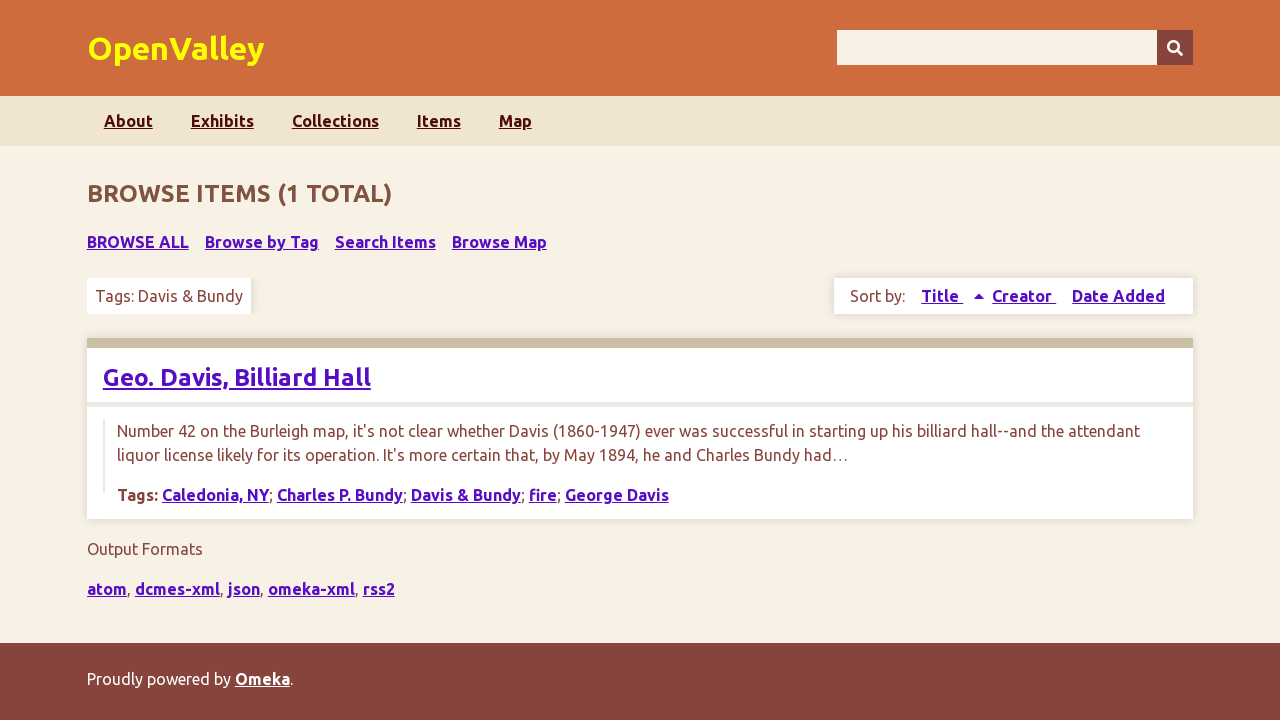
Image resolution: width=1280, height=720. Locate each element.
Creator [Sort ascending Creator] (1024, 296)
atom (107, 589)
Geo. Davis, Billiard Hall (237, 377)
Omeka (262, 679)
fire (543, 495)
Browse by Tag (262, 242)
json (244, 589)
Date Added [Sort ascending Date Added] (1118, 296)
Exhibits (222, 121)
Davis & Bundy (466, 495)
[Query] (1015, 47)
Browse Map (499, 242)
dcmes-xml (177, 589)
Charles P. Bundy (340, 495)
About (128, 121)
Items (439, 121)
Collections (335, 121)
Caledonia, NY (215, 495)
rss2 (379, 589)
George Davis (617, 495)
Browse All (138, 242)
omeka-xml (311, 589)
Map (515, 121)
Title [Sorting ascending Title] (942, 296)
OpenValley (176, 48)
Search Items (385, 242)
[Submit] (1175, 47)
